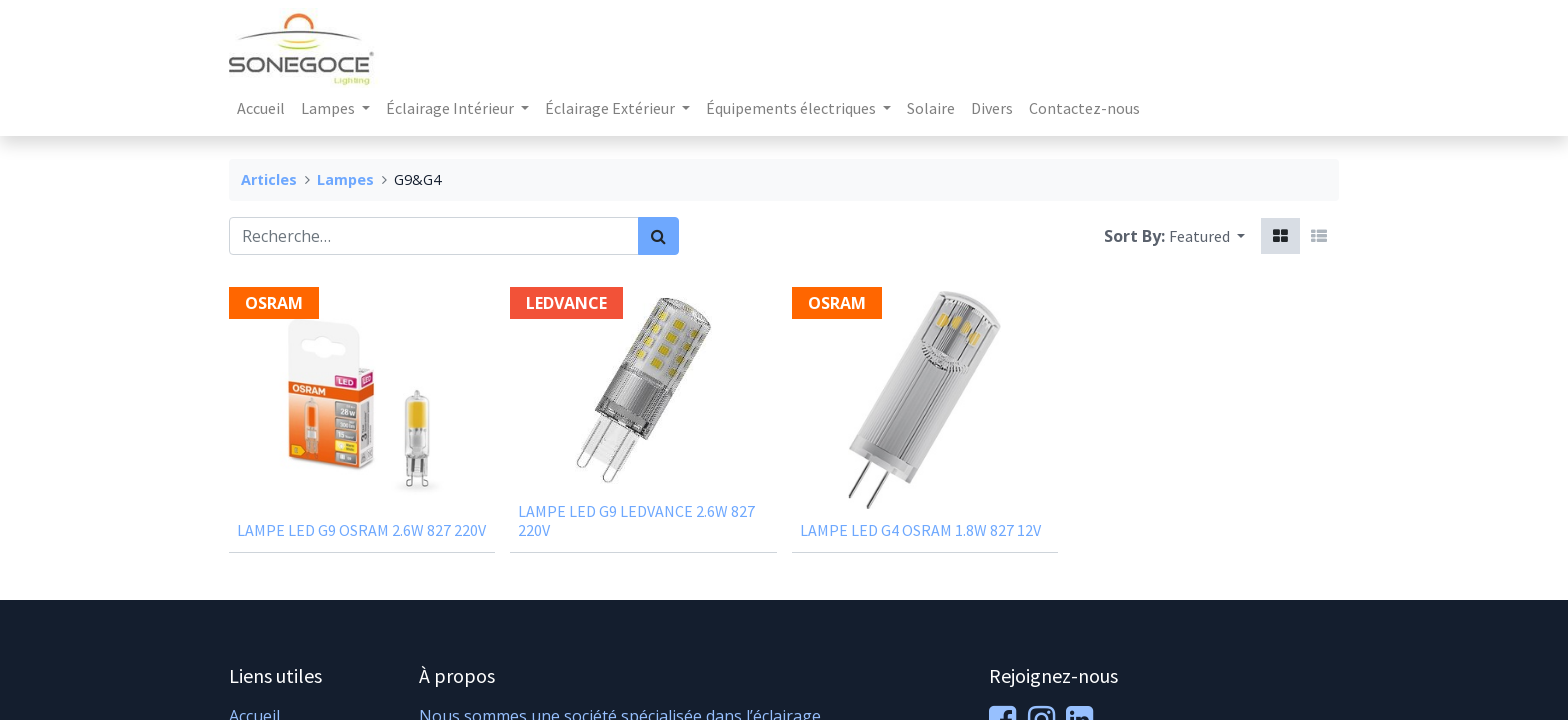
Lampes (345, 179)
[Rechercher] (658, 236)
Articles (269, 179)
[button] (1207, 236)
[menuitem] (261, 108)
